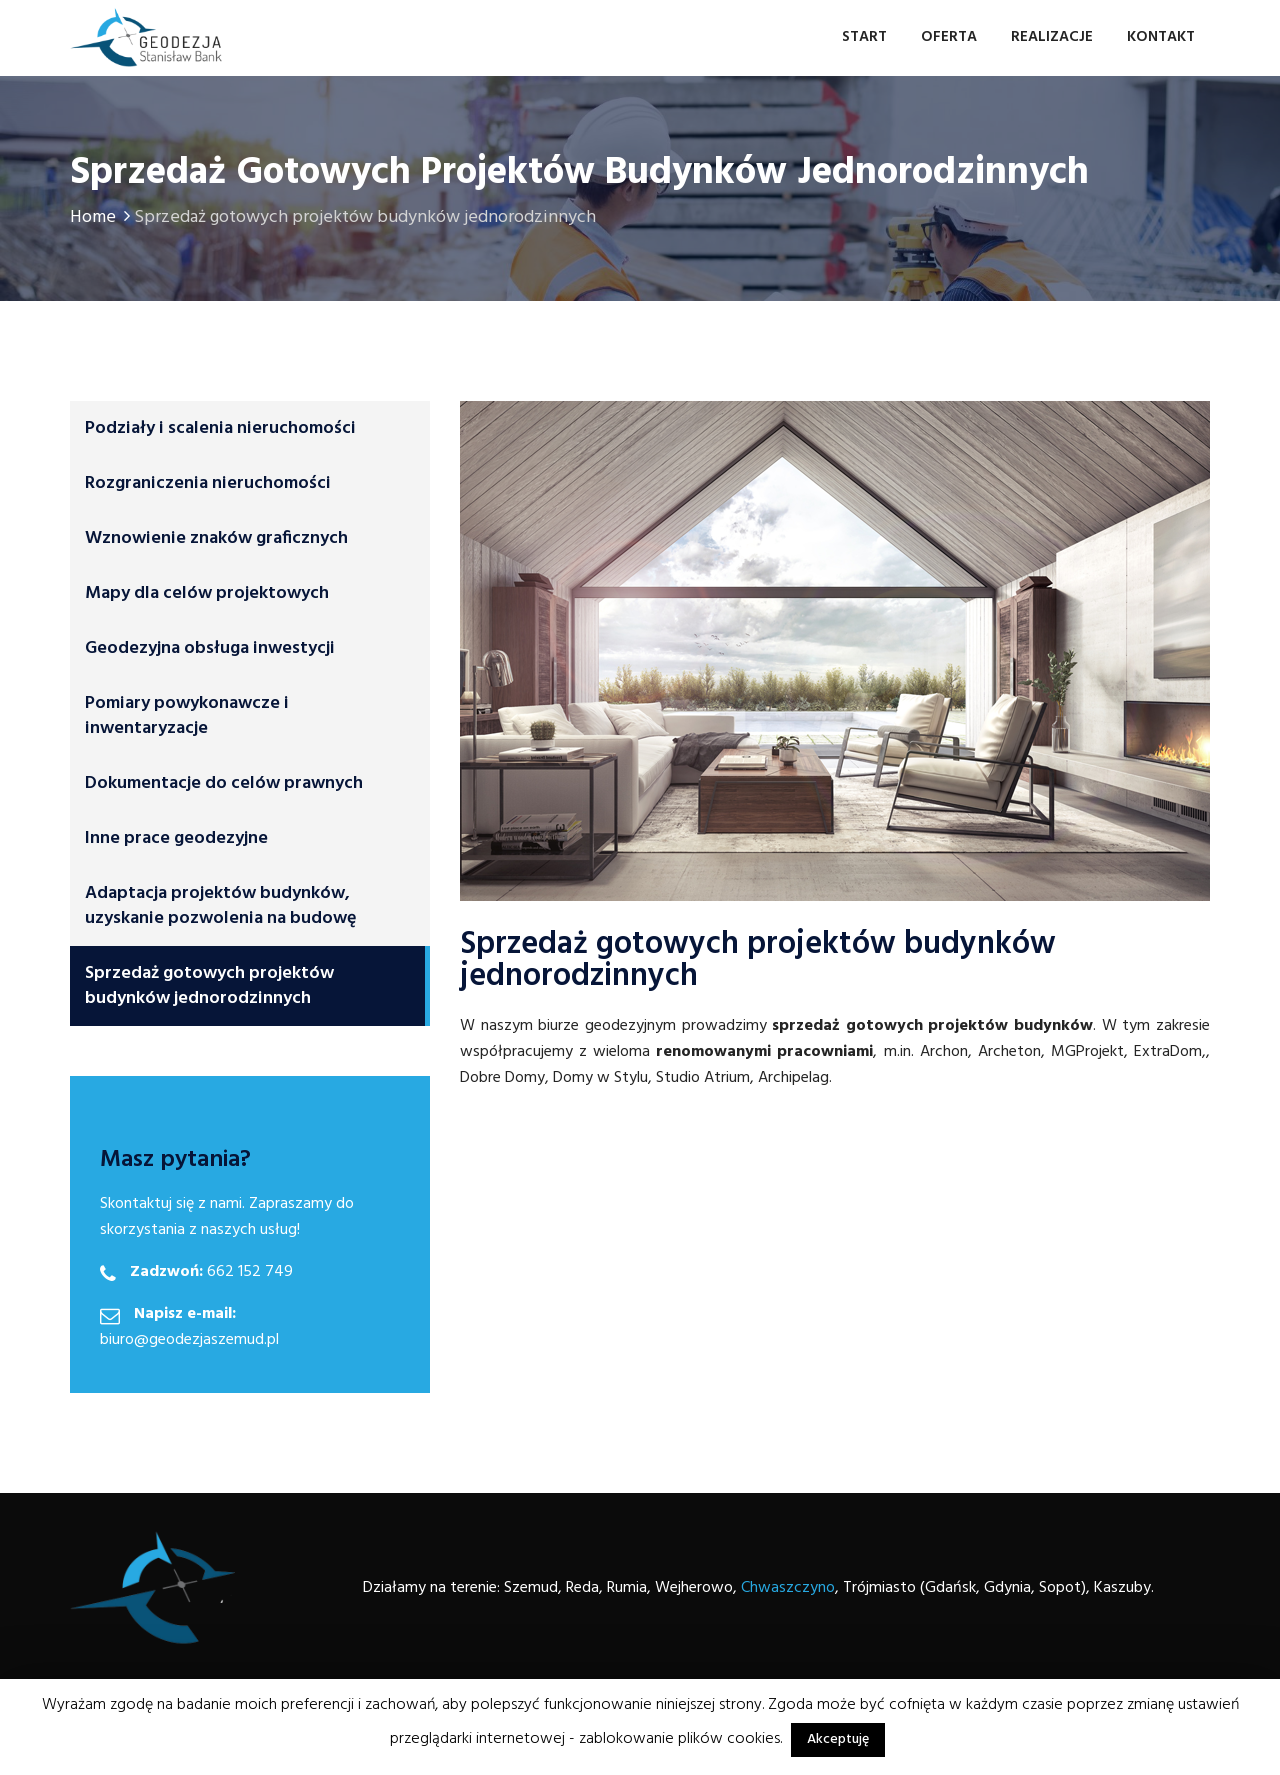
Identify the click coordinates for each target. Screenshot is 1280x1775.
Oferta (949, 37)
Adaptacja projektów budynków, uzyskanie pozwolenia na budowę (221, 906)
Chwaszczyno (788, 1588)
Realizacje (1052, 37)
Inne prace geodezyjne (176, 838)
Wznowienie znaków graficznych (216, 538)
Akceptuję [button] (838, 1739)
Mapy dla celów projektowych (207, 593)
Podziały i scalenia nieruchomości (220, 428)
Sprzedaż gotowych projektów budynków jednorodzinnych (209, 986)
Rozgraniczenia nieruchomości (208, 483)
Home (102, 217)
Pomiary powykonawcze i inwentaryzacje (187, 716)
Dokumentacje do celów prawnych (224, 783)
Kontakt (1161, 37)
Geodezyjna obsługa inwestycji (210, 648)
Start (864, 37)
